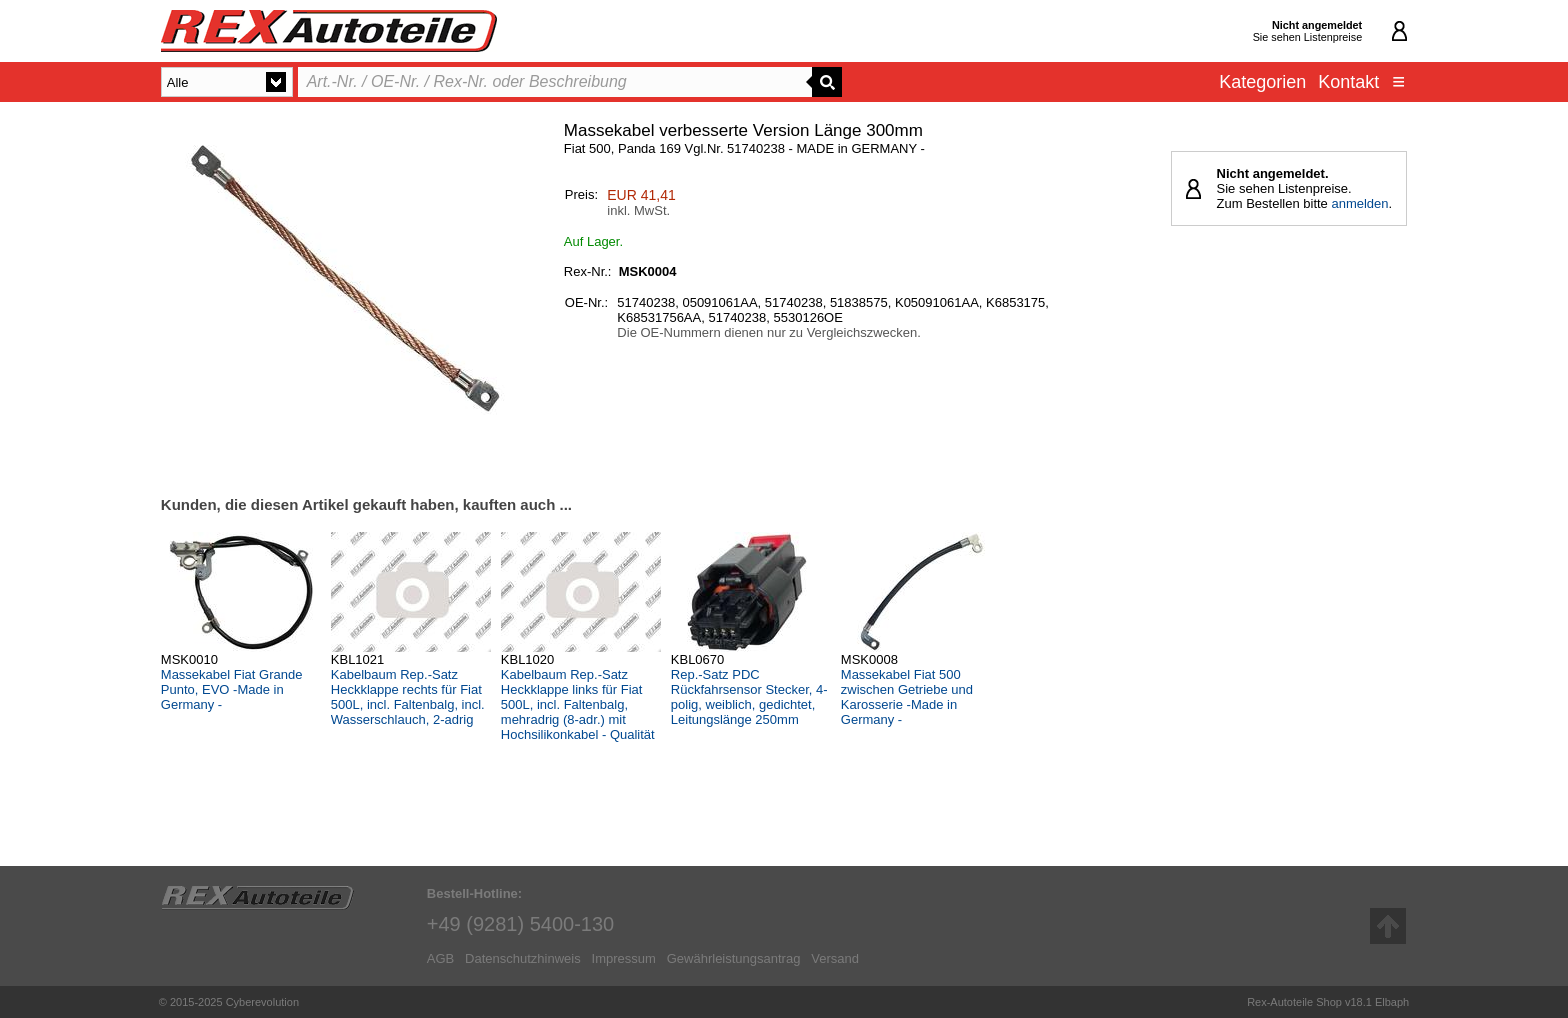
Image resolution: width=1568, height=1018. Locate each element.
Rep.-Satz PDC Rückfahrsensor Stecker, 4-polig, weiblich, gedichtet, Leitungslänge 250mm (749, 697)
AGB (440, 958)
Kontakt (1348, 82)
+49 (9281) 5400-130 (520, 924)
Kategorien (1262, 82)
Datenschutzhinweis (523, 958)
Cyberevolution (262, 1002)
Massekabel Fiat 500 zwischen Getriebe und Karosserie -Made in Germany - (907, 697)
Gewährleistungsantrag (734, 958)
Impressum (624, 958)
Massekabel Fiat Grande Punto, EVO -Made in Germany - (232, 689)
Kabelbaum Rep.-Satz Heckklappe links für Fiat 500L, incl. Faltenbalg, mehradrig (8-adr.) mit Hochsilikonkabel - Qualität (578, 704)
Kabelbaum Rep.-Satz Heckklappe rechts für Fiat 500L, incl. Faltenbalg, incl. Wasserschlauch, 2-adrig (408, 697)
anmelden (1359, 203)
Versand (835, 958)
